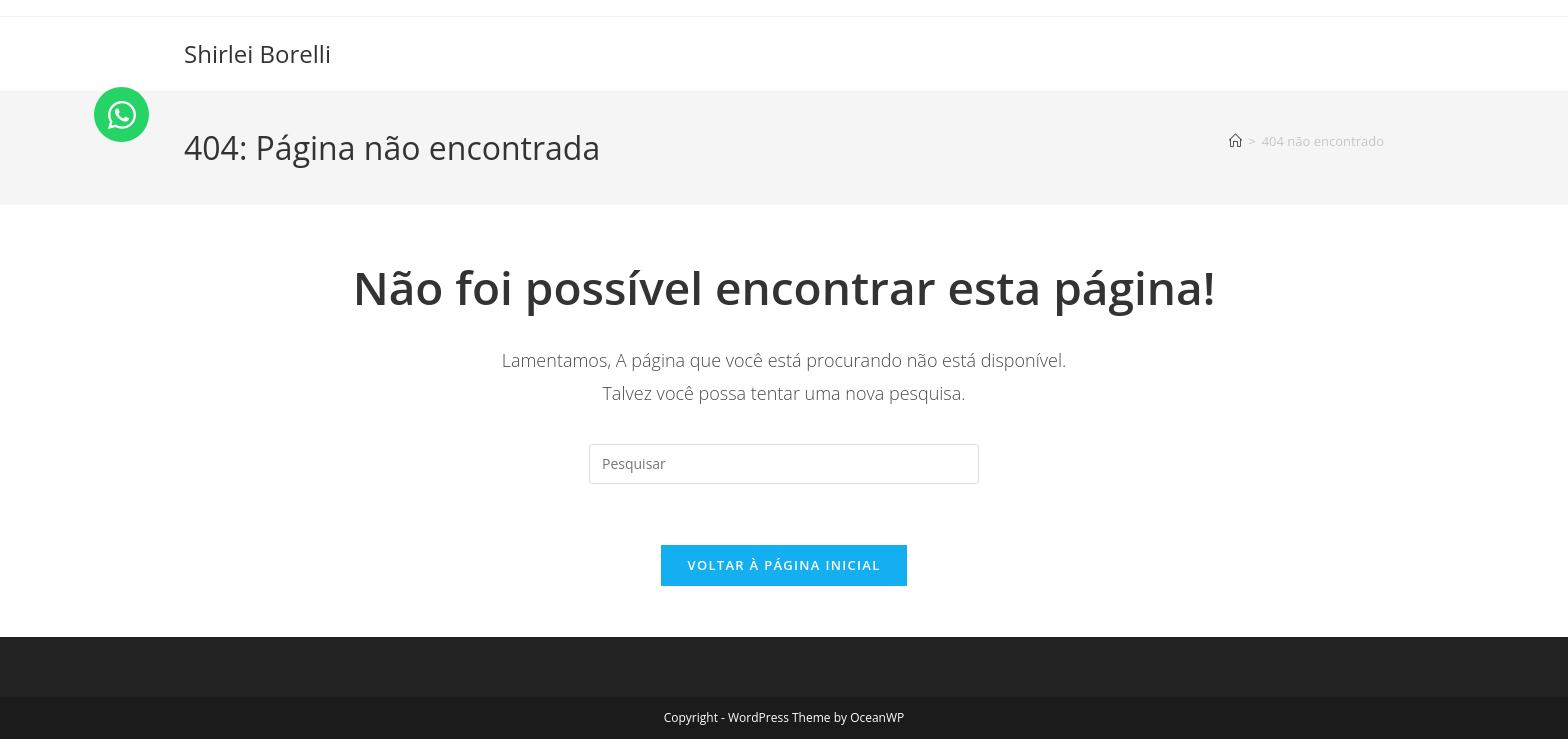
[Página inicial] (1235, 141)
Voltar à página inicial (783, 565)
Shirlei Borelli (257, 53)
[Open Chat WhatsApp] (121, 114)
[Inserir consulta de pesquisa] (784, 464)
